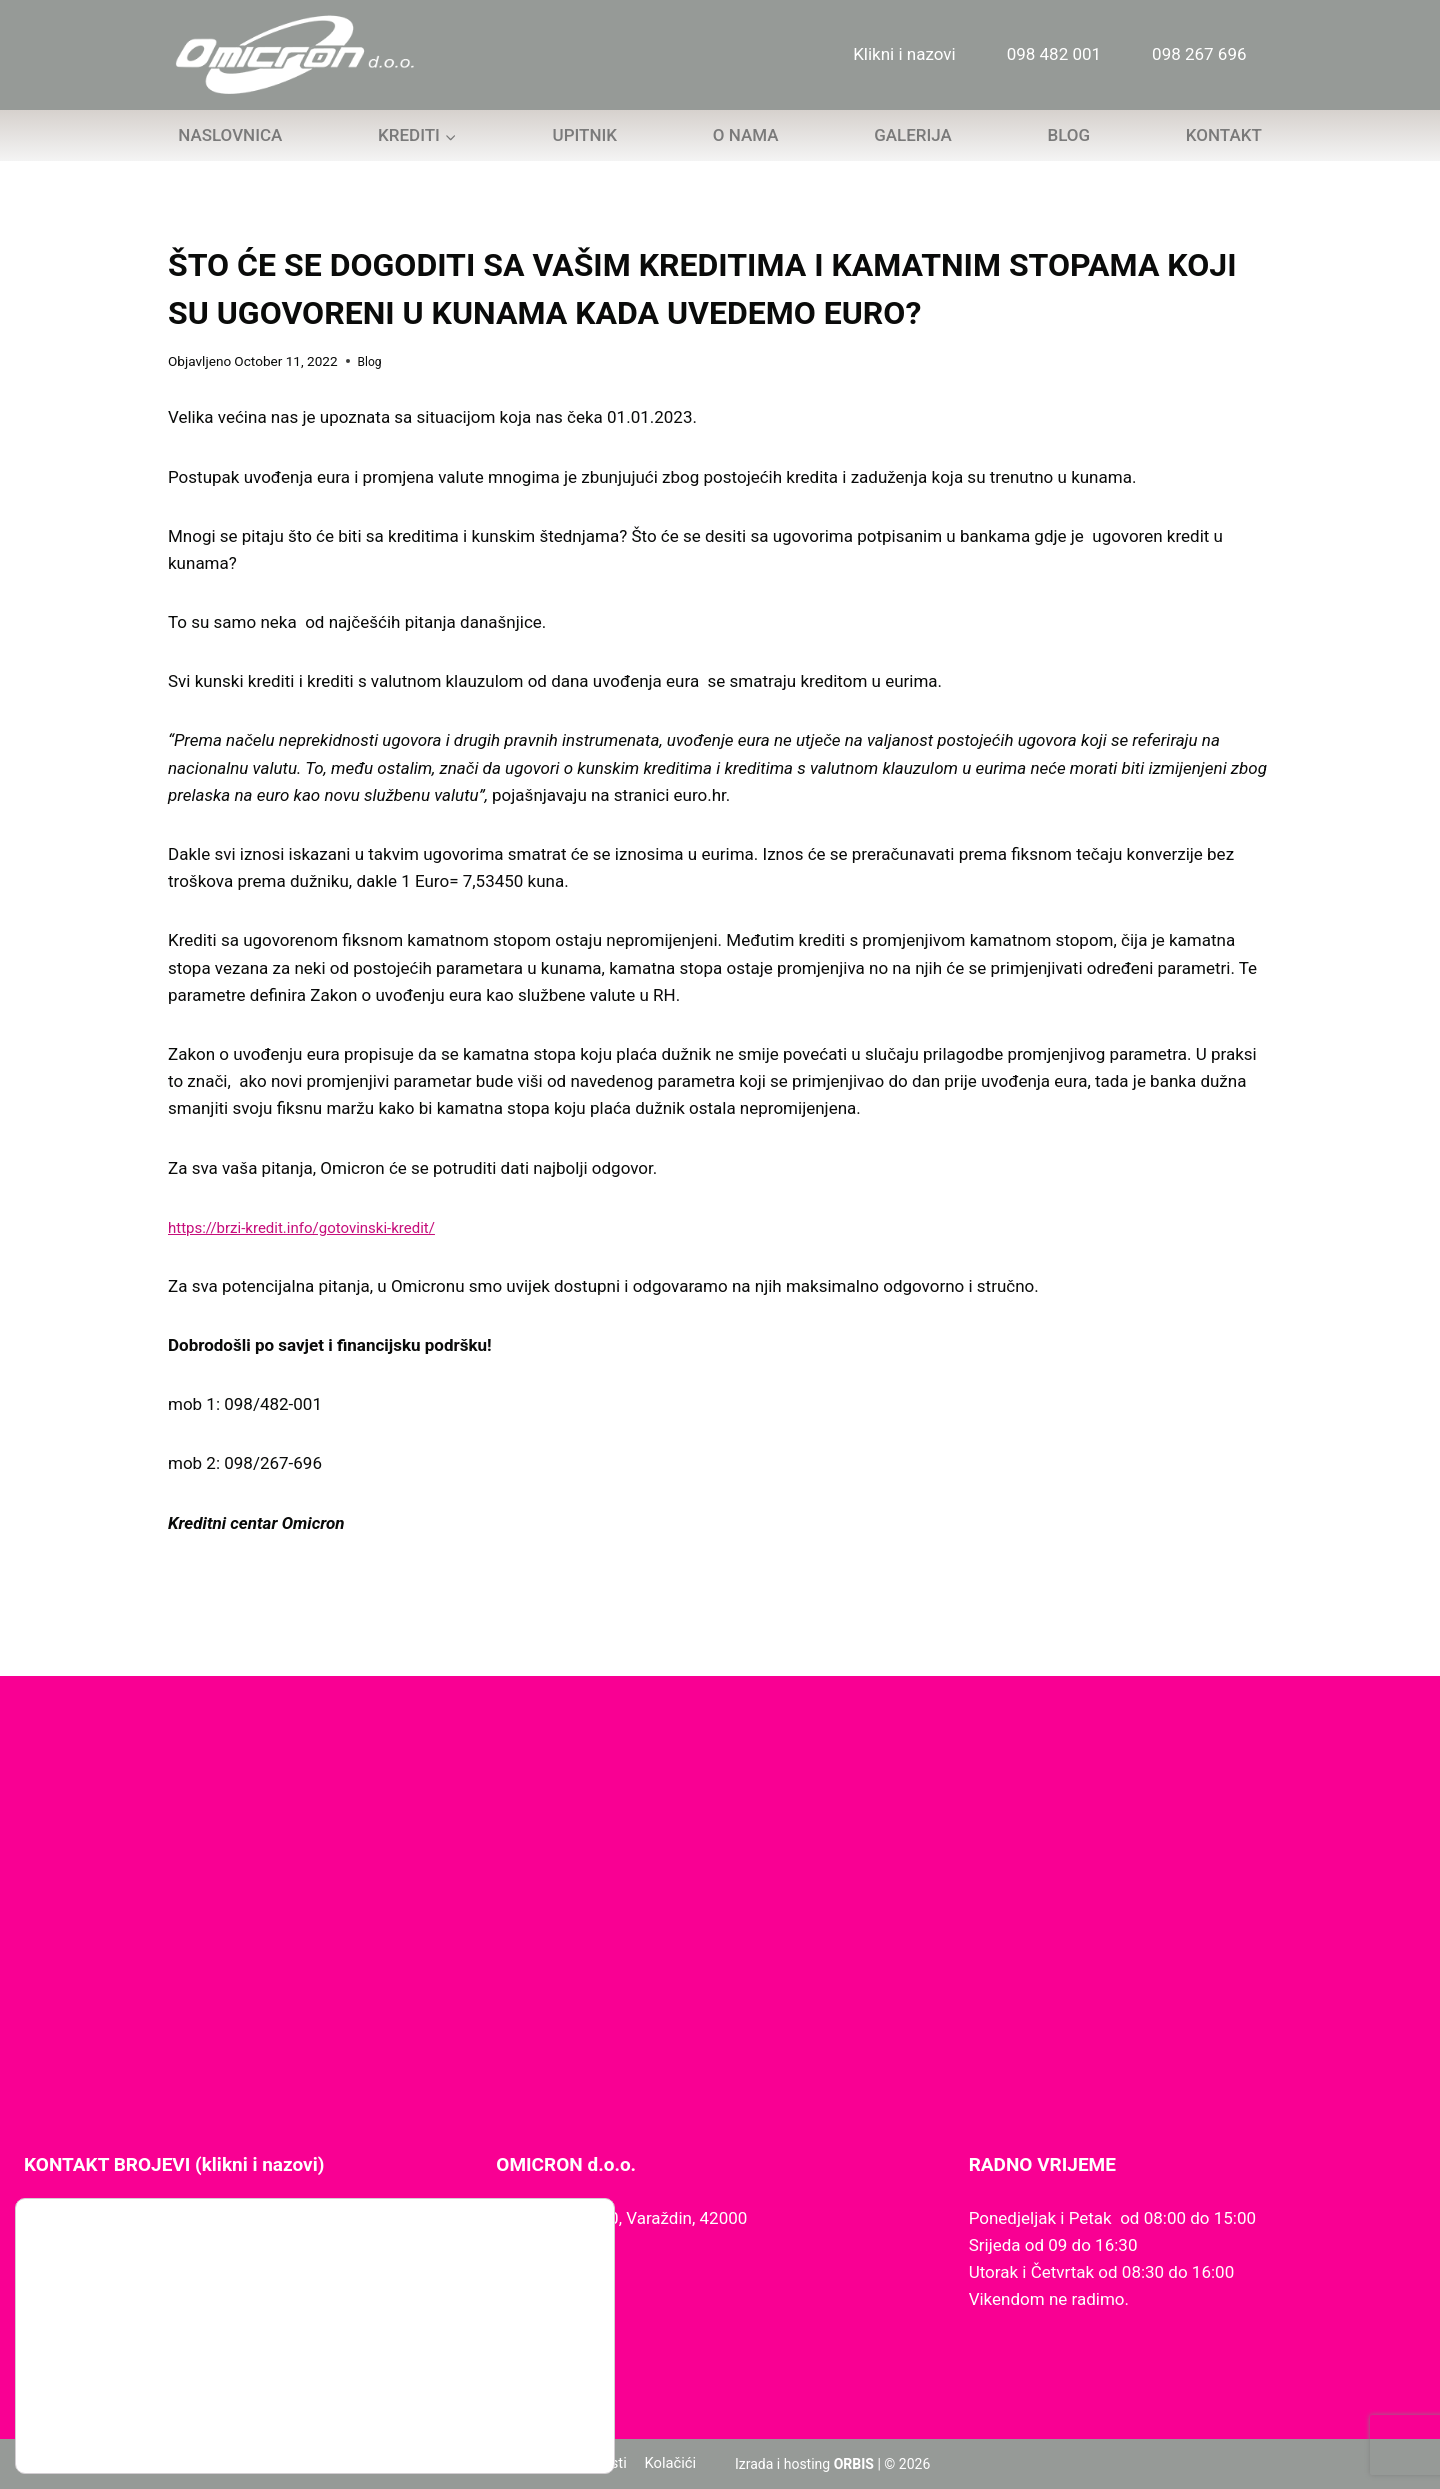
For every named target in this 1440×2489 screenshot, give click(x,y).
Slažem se (495, 2347)
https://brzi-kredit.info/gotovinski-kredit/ (319, 1227)
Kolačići (669, 2464)
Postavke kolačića (495, 2431)
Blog (1068, 135)
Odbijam (495, 2389)
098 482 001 (1054, 54)
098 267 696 (1199, 54)
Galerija (913, 135)
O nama (746, 135)
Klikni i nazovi (904, 54)
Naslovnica (230, 135)
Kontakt (1224, 135)
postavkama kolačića (110, 2417)
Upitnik (585, 135)
